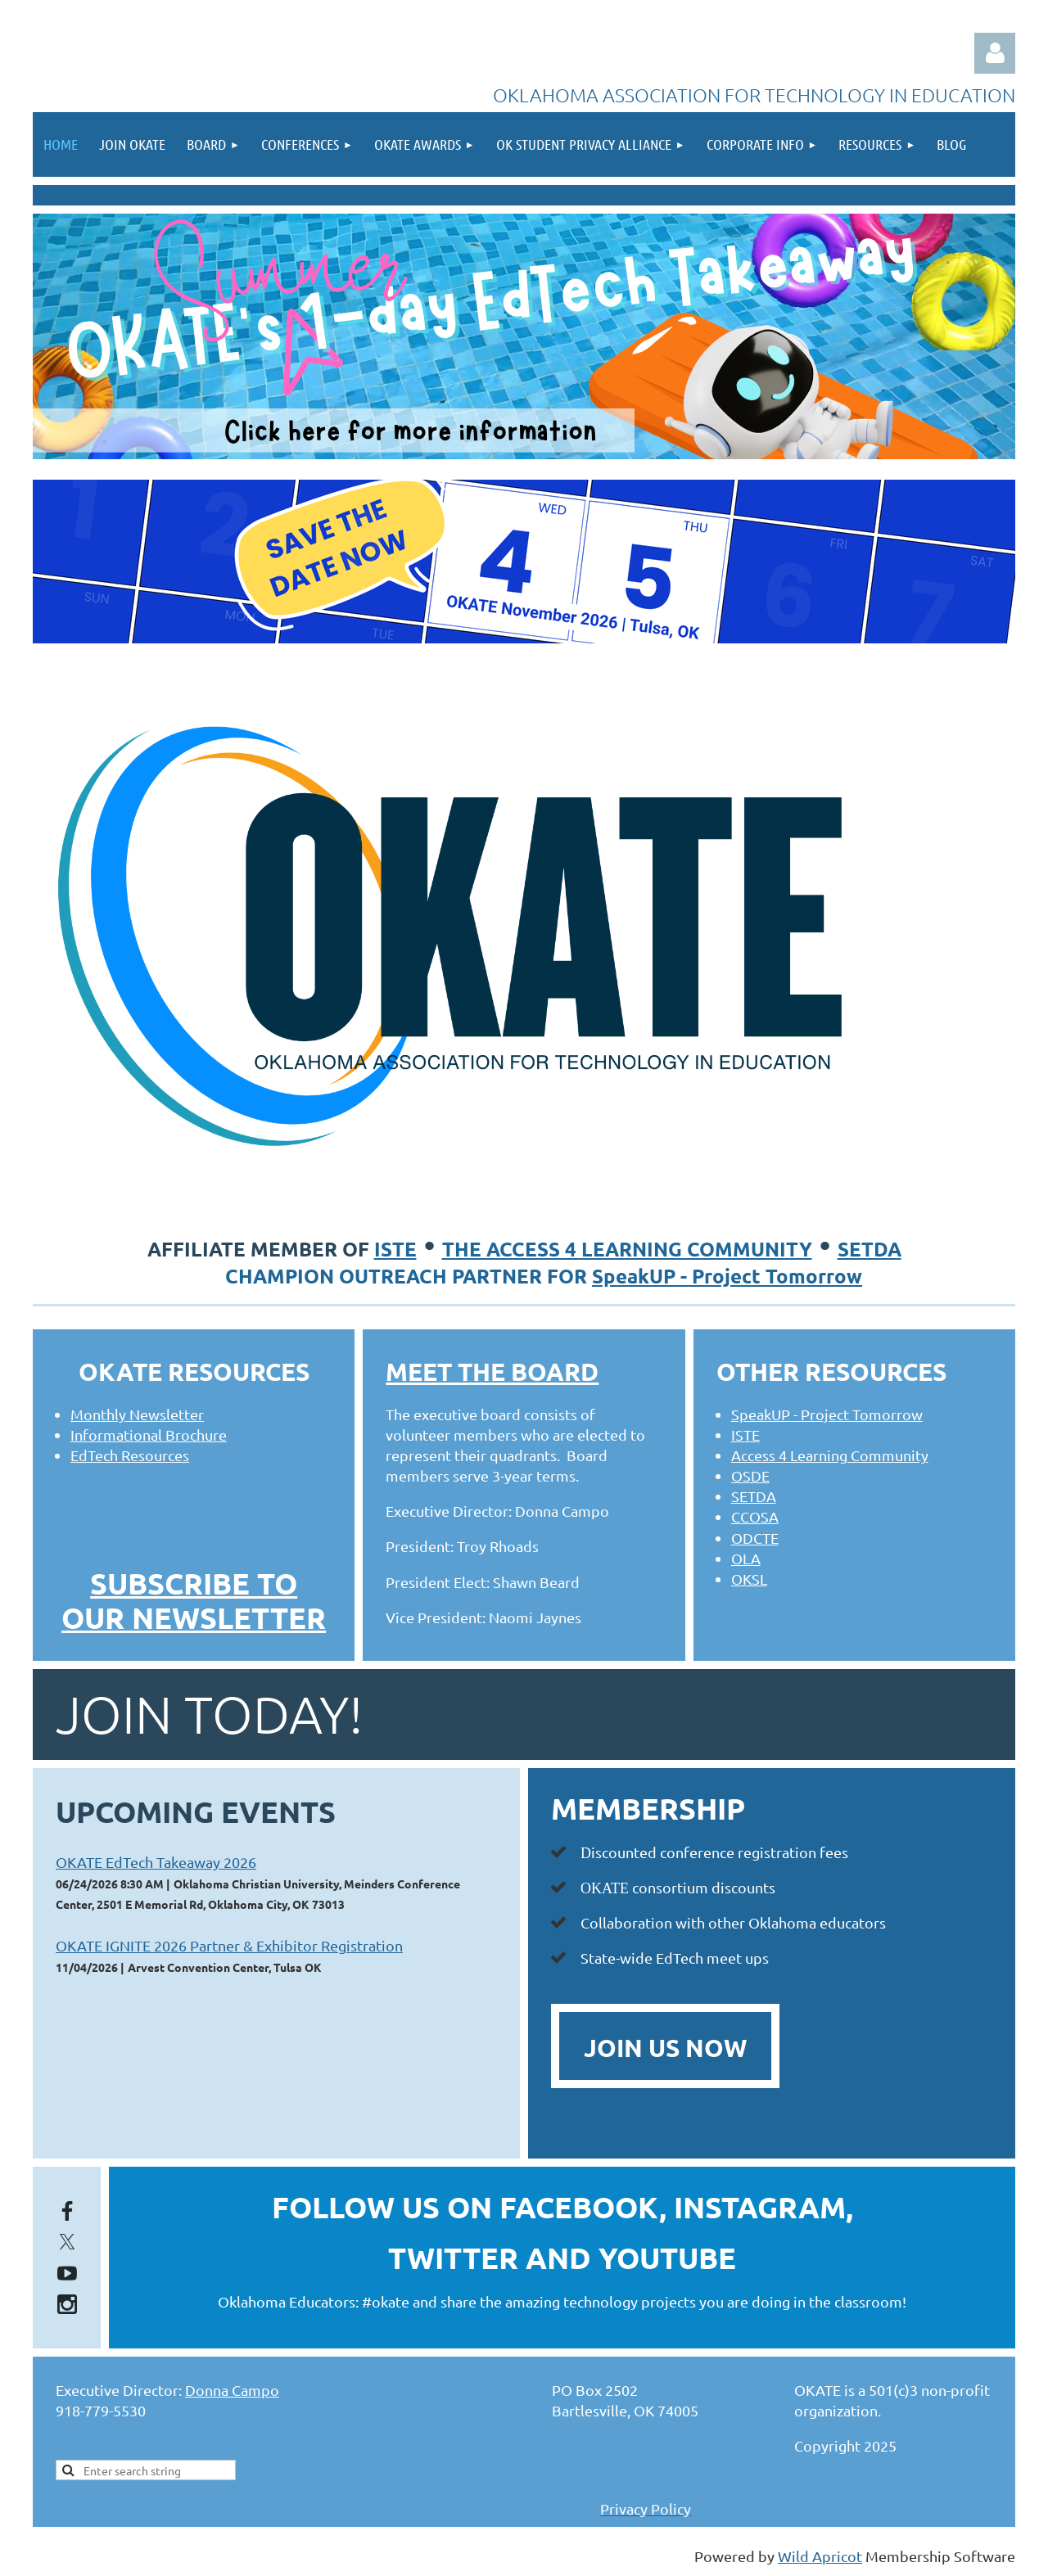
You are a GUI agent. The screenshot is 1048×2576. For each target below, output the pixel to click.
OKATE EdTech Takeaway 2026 (156, 1861)
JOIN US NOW (665, 2047)
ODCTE (755, 1537)
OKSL (749, 1578)
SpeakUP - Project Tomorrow (727, 1275)
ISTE (395, 1248)
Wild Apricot (820, 2556)
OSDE (750, 1475)
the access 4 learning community (627, 1248)
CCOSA (755, 1516)
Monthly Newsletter (137, 1414)
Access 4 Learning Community (829, 1455)
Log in (994, 53)
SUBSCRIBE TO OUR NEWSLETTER (193, 1600)
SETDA (869, 1248)
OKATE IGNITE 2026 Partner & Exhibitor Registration (229, 1945)
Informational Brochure (148, 1434)
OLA (746, 1558)
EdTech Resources (129, 1455)
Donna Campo (232, 2389)
